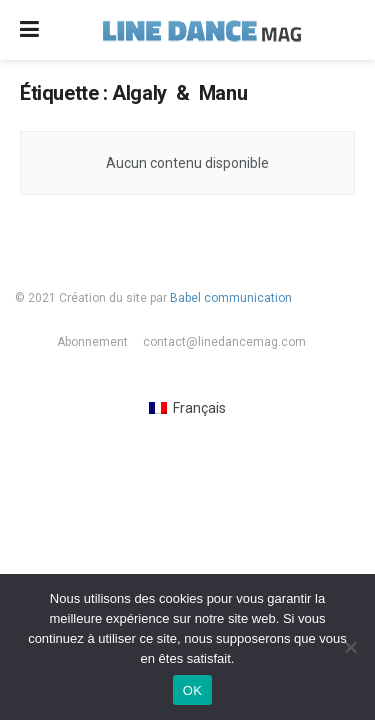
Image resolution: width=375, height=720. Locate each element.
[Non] (350, 647)
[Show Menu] (29, 30)
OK (192, 690)
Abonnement (92, 342)
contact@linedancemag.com (224, 342)
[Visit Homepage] (202, 30)
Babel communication (231, 298)
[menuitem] (187, 408)
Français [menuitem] (199, 408)
